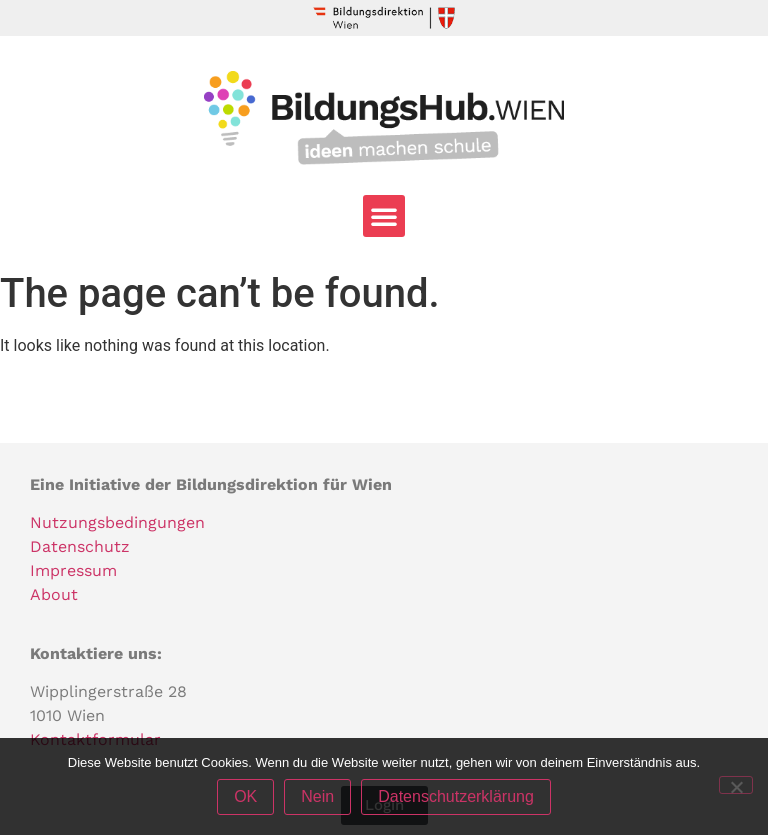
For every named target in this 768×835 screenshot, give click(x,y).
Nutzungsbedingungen (117, 522)
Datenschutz (80, 546)
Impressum (73, 570)
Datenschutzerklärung (456, 796)
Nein (317, 796)
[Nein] (736, 785)
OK (245, 796)
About (54, 594)
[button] (384, 216)
